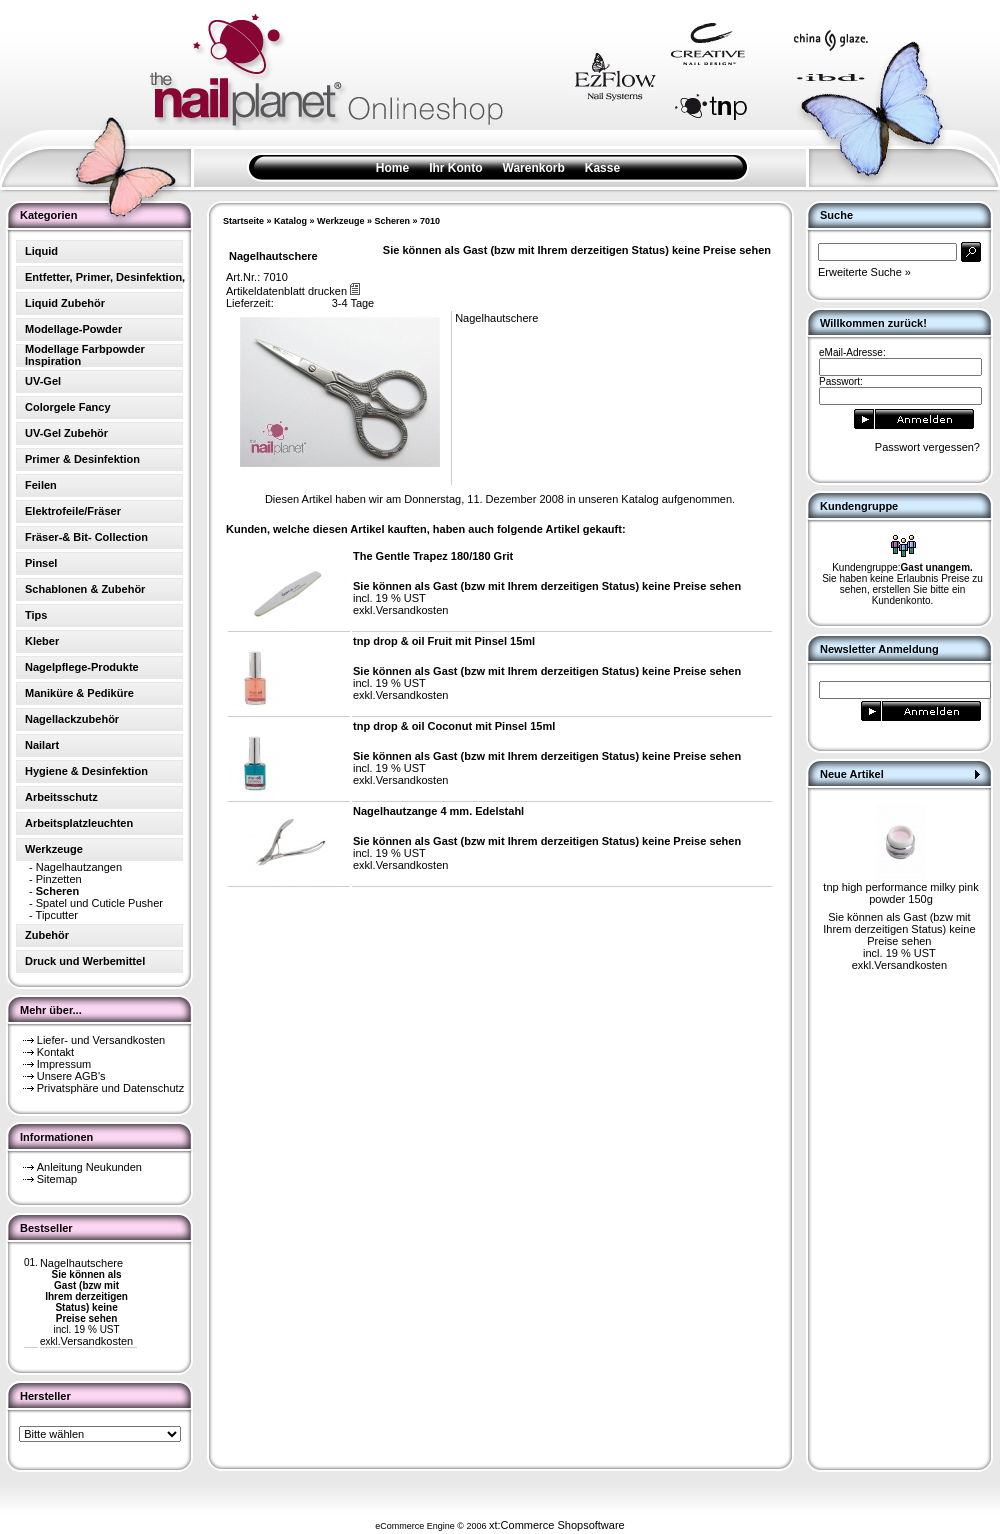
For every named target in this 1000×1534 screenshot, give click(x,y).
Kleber (42, 641)
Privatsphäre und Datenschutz (110, 1088)
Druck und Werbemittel (85, 961)
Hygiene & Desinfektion (86, 771)
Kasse (602, 168)
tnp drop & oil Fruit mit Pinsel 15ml (444, 641)
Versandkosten (96, 1341)
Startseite (243, 221)
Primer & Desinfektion (82, 459)
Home (392, 168)
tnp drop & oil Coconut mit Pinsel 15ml (454, 726)
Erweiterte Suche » (864, 272)
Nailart (42, 745)
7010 (430, 221)
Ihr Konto (455, 168)
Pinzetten (59, 879)
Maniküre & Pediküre (79, 693)
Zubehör (47, 935)
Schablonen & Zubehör (85, 589)
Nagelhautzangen (79, 867)
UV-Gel (43, 381)
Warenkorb (534, 168)
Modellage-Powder (73, 329)
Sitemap (57, 1179)
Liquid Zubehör (65, 303)
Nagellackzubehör (72, 719)
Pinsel (41, 563)
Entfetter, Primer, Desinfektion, (105, 277)
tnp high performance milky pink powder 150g (900, 893)
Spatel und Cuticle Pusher (99, 903)
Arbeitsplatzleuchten (79, 823)
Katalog (290, 221)
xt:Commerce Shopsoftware (557, 1525)
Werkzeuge (340, 221)
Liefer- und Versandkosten (101, 1040)
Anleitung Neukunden (89, 1167)
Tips (36, 615)
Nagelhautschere (81, 1263)
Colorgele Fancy (68, 407)
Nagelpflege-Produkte (82, 667)
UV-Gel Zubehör (66, 433)
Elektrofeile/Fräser (73, 511)
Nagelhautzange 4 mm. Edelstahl (438, 811)
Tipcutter (57, 915)
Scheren (392, 221)
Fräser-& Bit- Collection (86, 537)
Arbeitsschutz (61, 797)
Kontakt (55, 1052)
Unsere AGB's (71, 1076)
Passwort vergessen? (927, 447)
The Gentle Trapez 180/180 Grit (433, 556)
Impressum (64, 1064)
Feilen (41, 485)
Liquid (41, 251)
